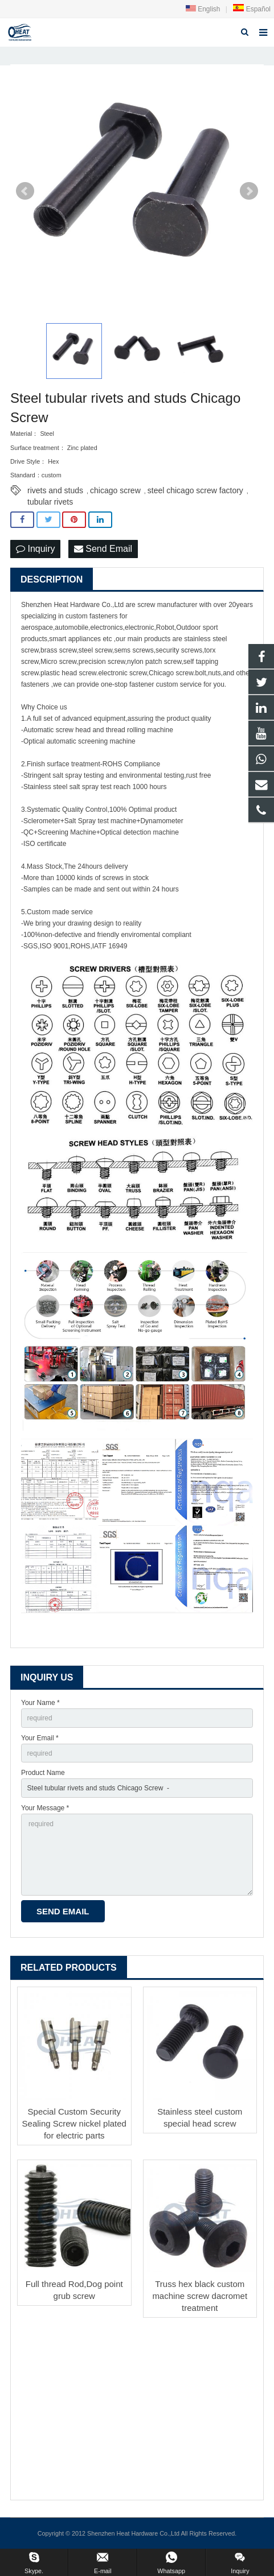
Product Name (43, 1773)
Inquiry (35, 549)
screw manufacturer (167, 605)
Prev (25, 191)
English (203, 9)
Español (251, 9)
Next (249, 191)
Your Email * (40, 1738)
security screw (177, 650)
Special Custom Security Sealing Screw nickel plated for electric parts (74, 2123)
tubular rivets (50, 501)
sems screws (133, 650)
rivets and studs (55, 490)
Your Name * (40, 1703)
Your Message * (45, 1808)
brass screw (58, 650)
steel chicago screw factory (195, 490)
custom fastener (90, 616)
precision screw (102, 662)
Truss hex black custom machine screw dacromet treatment (199, 2296)
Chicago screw (171, 673)
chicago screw (115, 490)
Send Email (103, 549)
